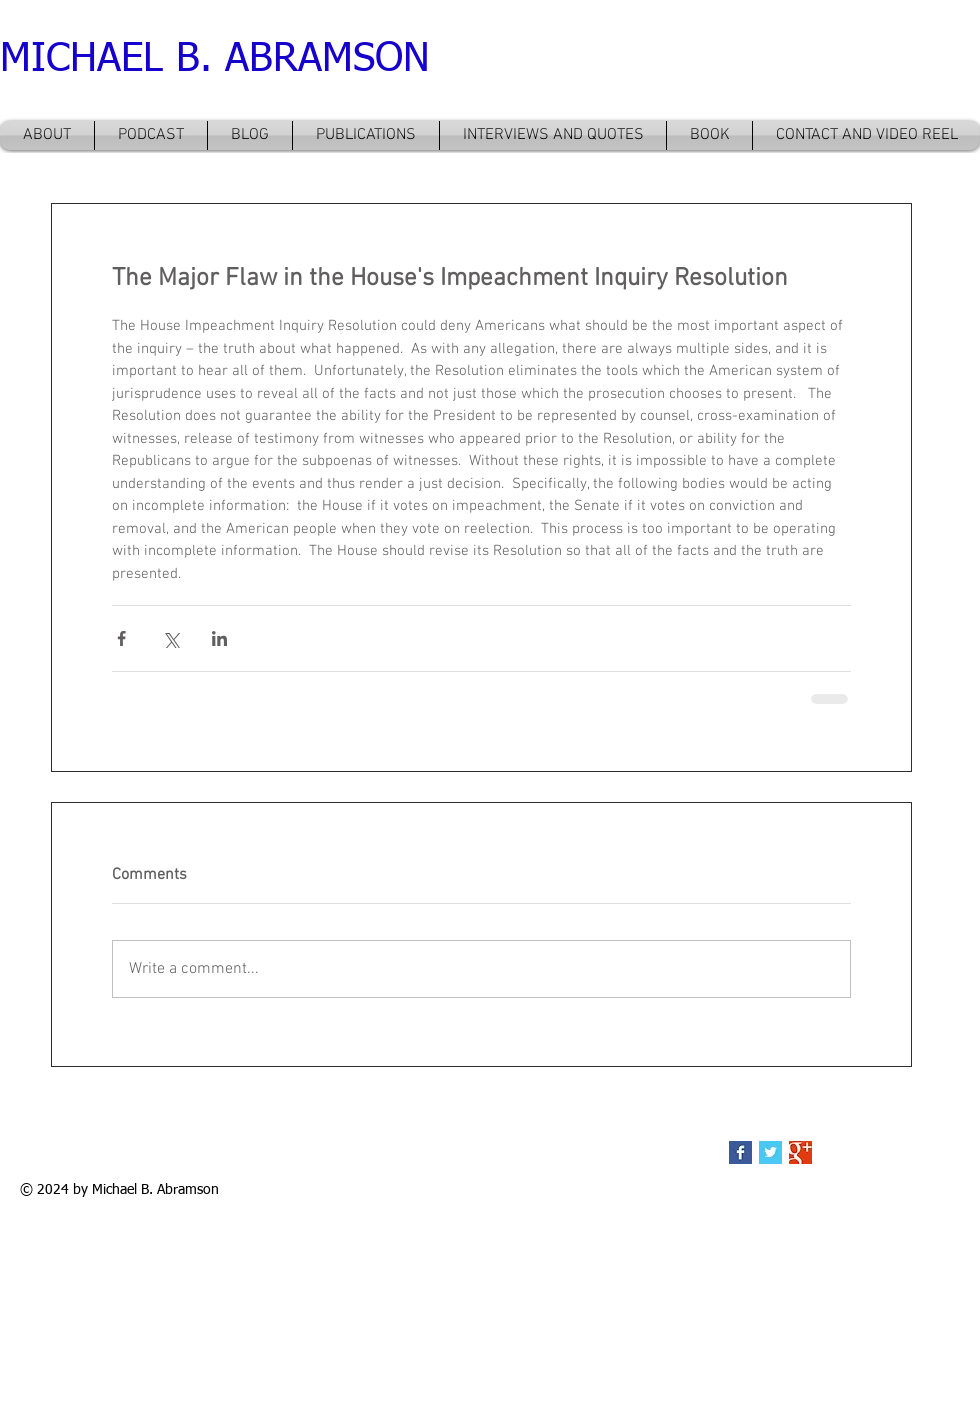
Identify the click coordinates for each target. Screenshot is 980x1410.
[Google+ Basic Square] (800, 1152)
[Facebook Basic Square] (740, 1152)
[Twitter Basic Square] (770, 1152)
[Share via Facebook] (121, 638)
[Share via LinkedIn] (219, 638)
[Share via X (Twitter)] (170, 638)
